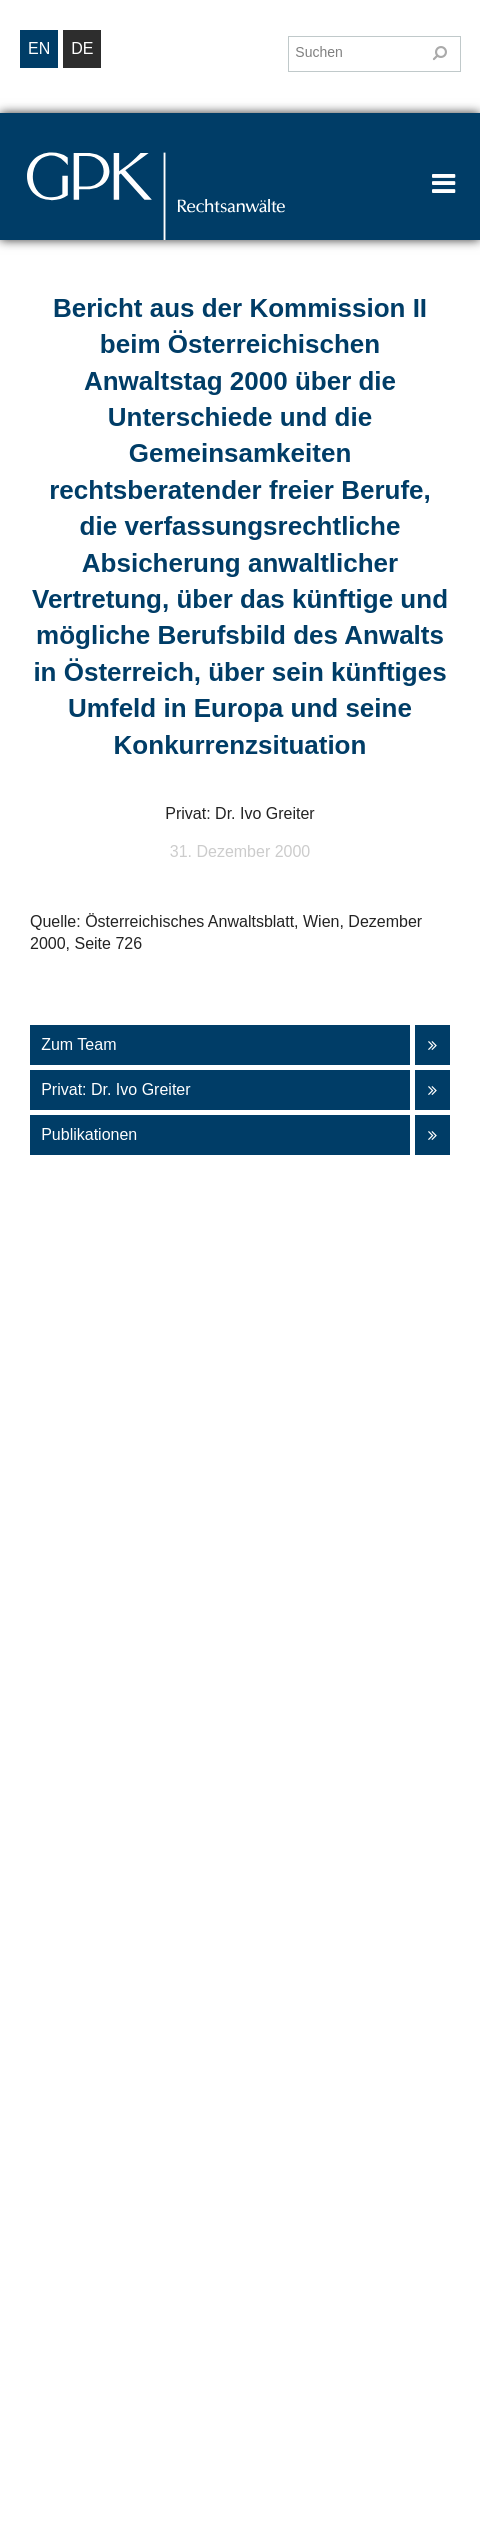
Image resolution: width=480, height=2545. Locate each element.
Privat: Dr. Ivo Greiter (233, 1090)
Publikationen (233, 1135)
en (39, 48)
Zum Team (233, 1045)
